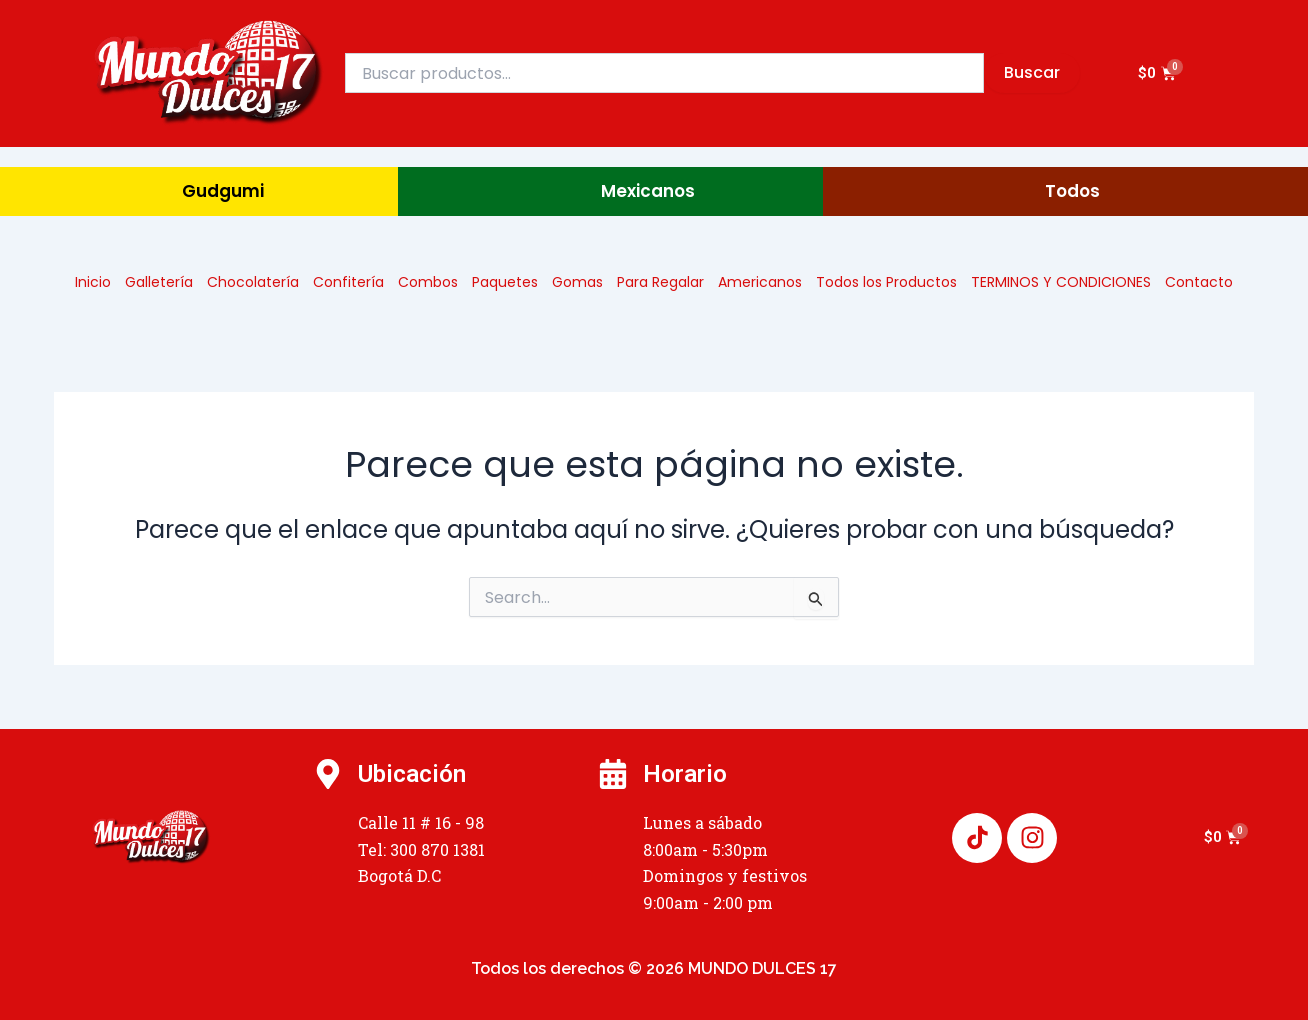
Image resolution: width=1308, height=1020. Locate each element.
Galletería (159, 282)
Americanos (760, 282)
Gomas (577, 282)
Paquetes (505, 282)
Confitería (348, 282)
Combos (428, 282)
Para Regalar (660, 282)
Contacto (1199, 282)
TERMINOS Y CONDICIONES (1061, 282)
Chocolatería (253, 282)
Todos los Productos (886, 282)
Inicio (93, 282)
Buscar (1032, 72)
